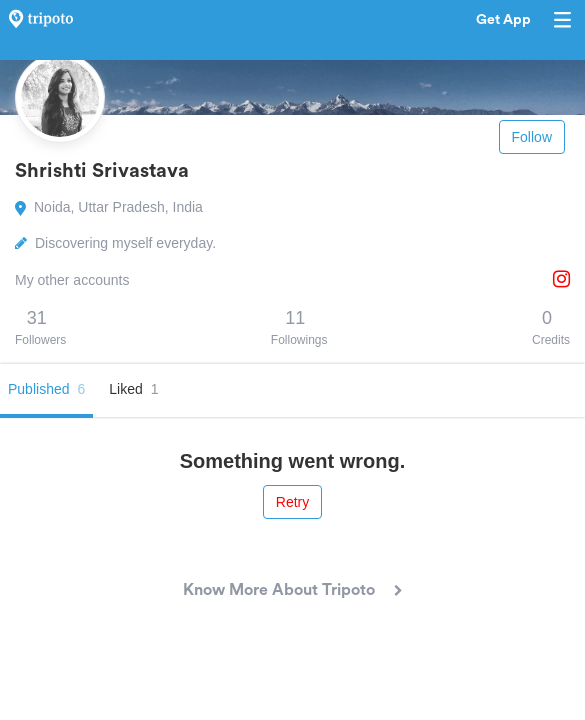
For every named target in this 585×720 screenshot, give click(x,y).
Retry (292, 502)
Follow (532, 137)
